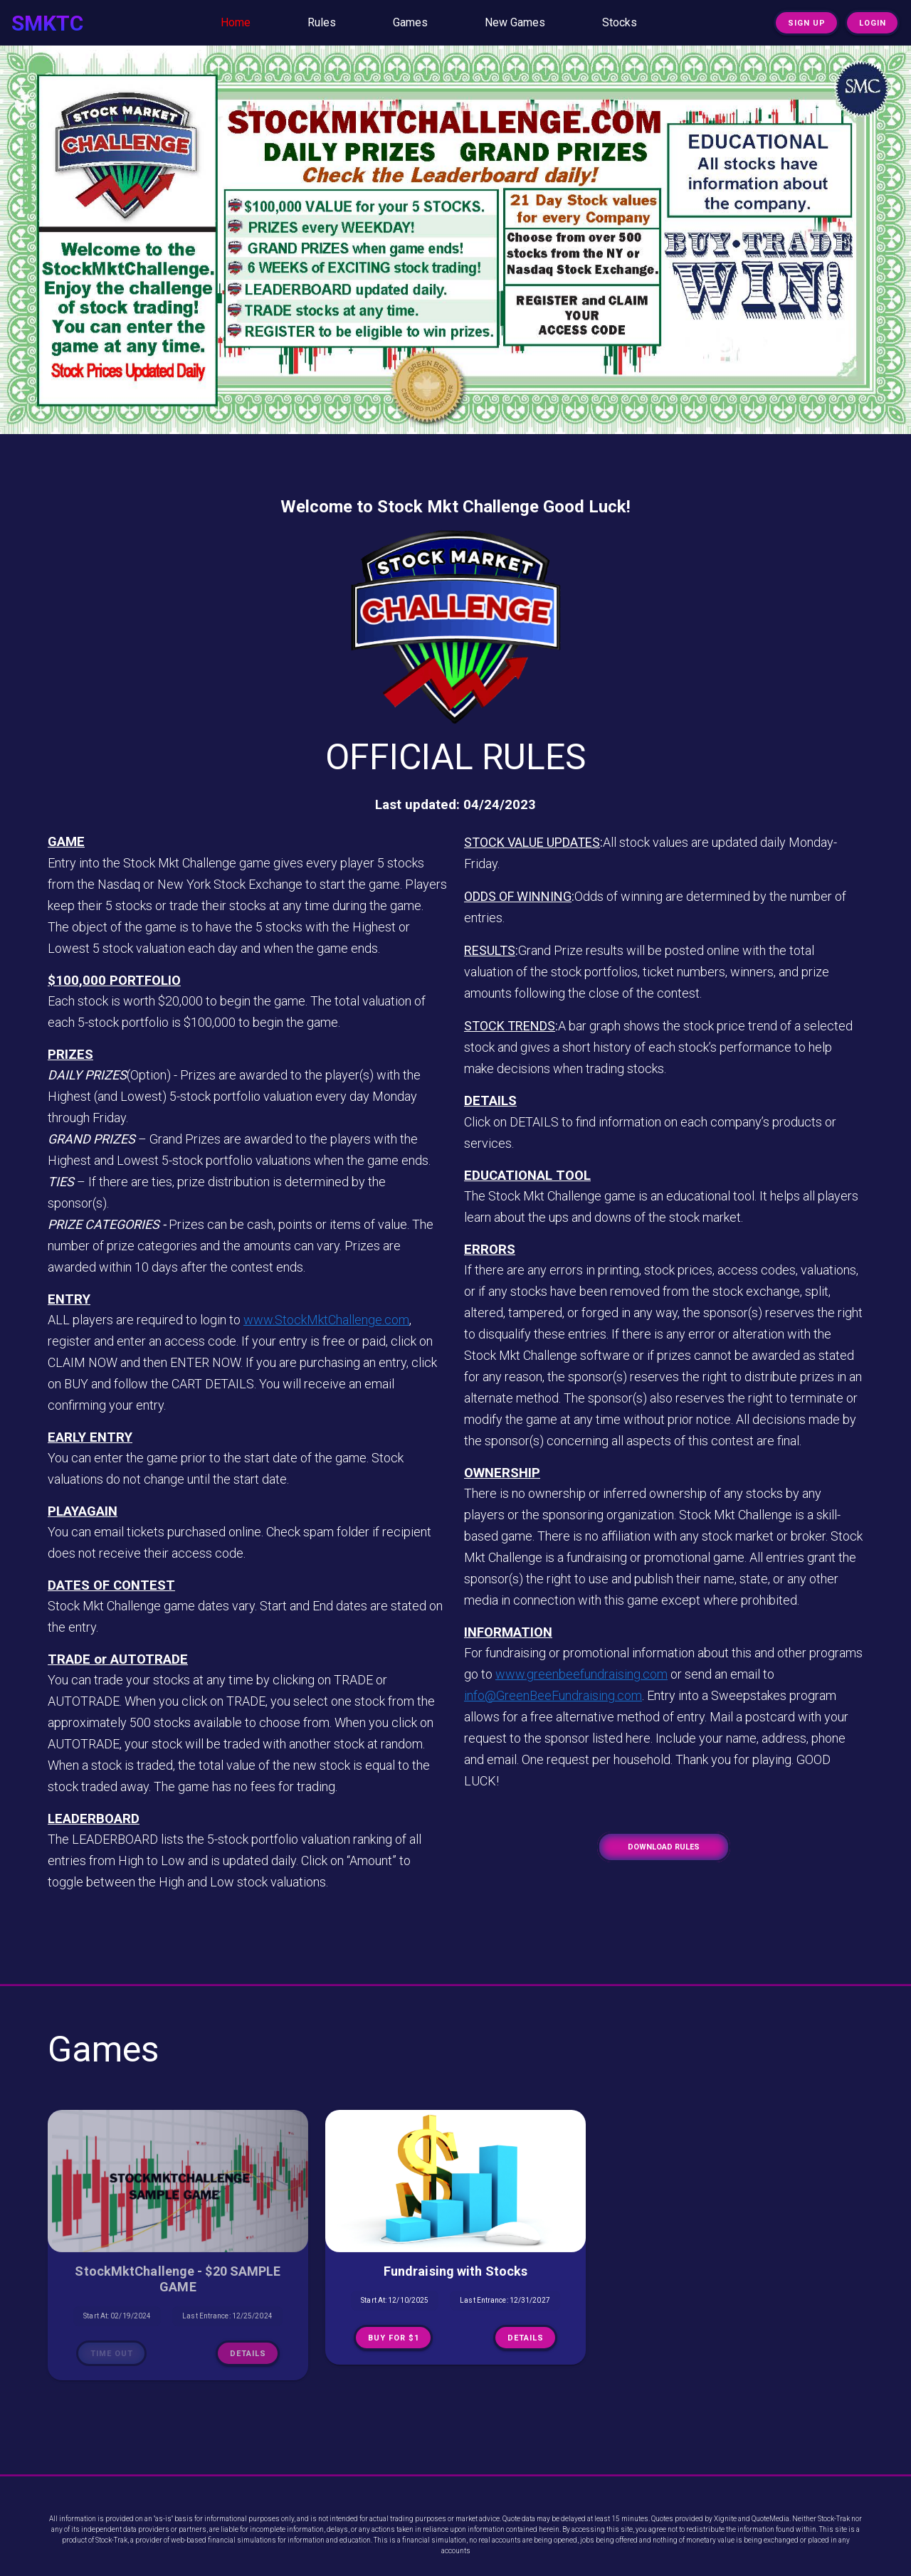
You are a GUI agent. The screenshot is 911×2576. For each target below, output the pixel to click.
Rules (321, 22)
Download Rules (664, 1847)
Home (236, 22)
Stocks (619, 22)
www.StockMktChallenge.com (326, 1319)
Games (410, 22)
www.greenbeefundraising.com (581, 1674)
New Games (515, 22)
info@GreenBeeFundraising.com (553, 1695)
